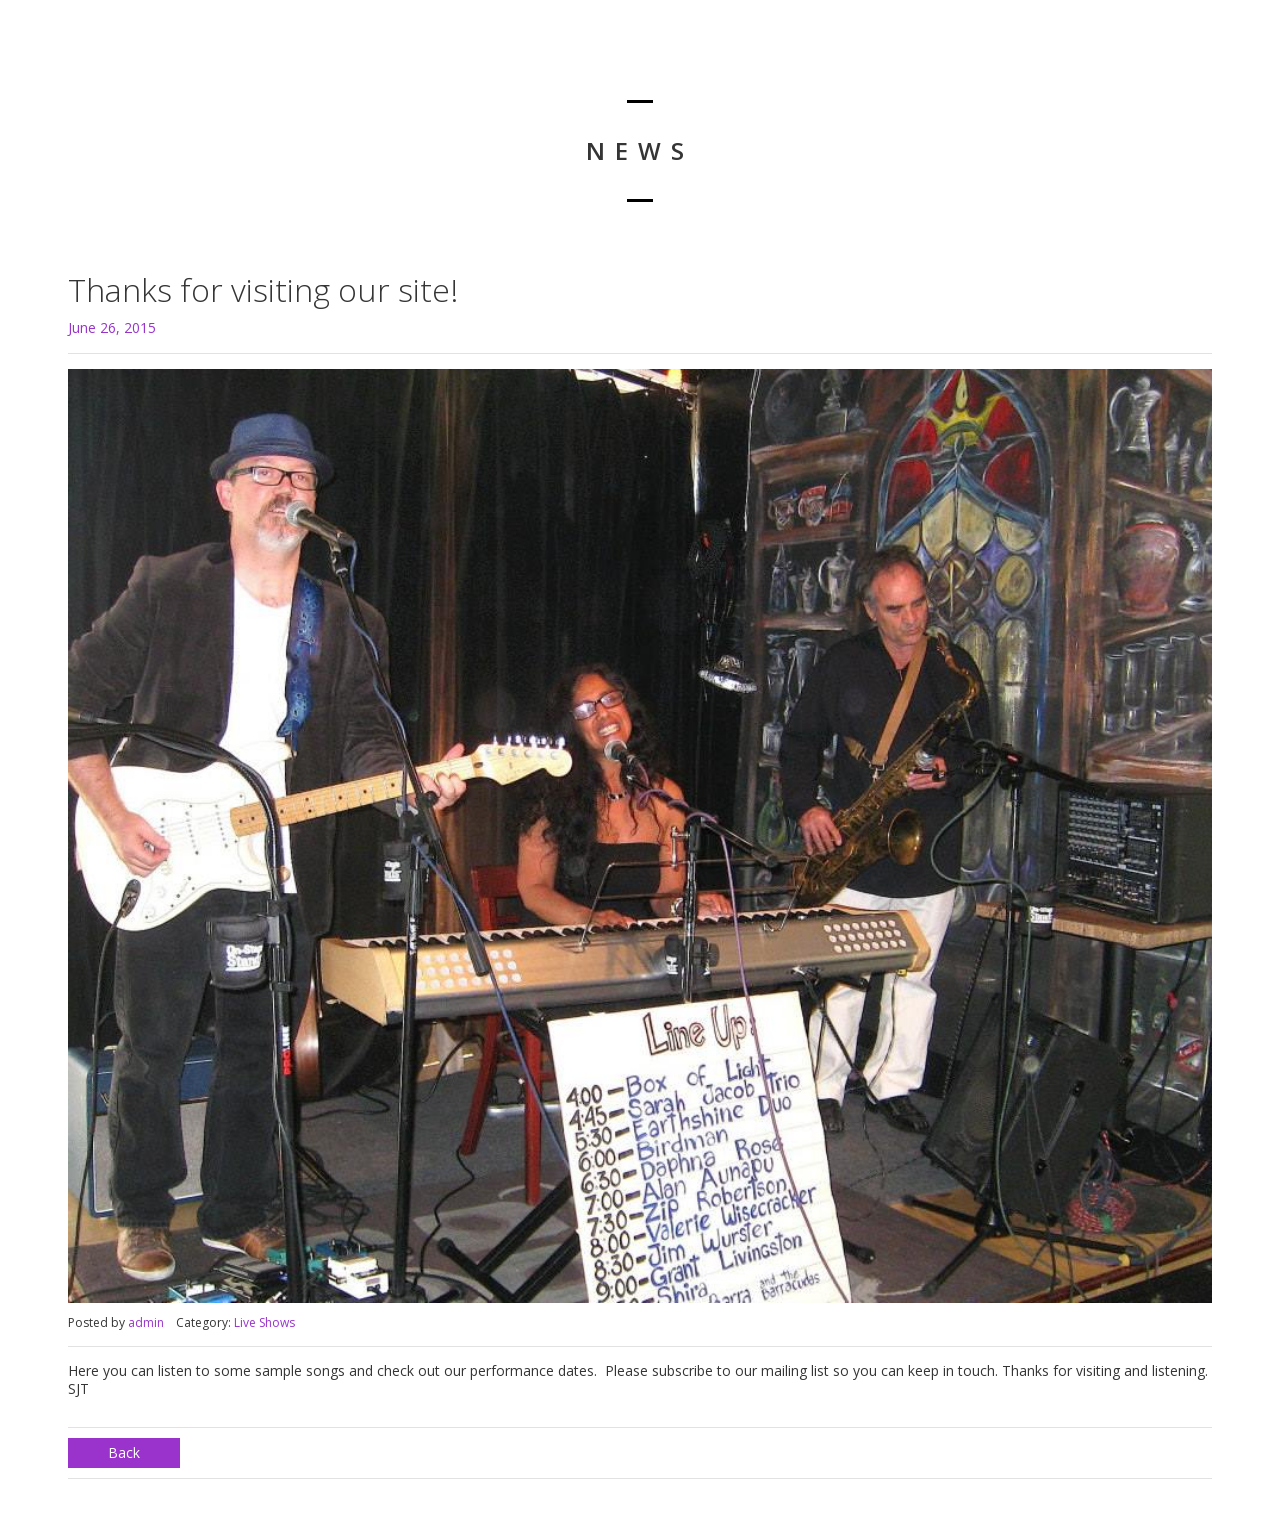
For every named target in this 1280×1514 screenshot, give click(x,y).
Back (124, 1452)
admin (146, 1322)
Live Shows (264, 1322)
